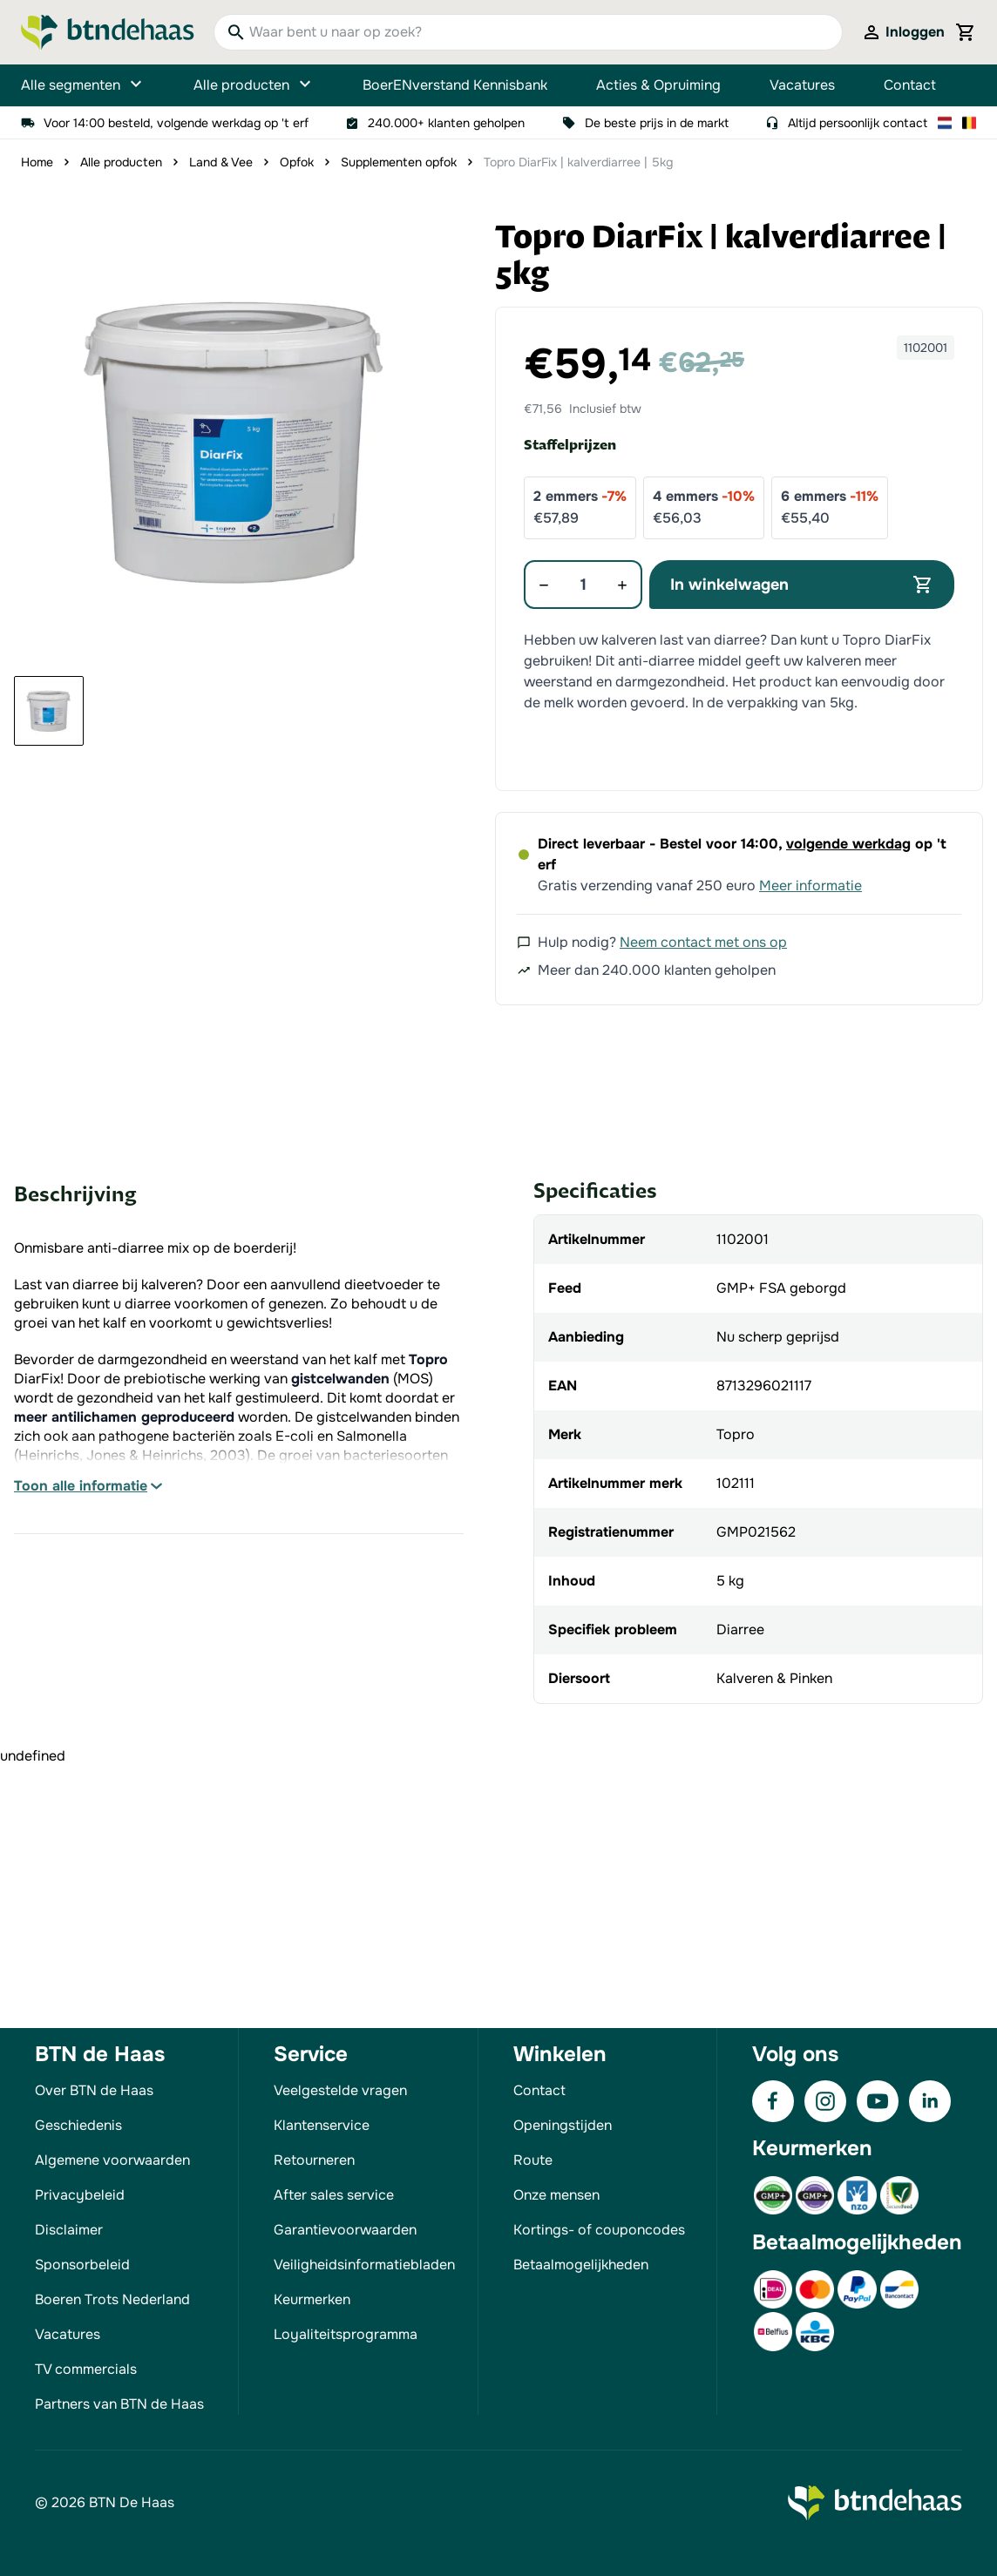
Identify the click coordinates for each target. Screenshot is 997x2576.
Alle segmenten (83, 85)
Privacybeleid (80, 2195)
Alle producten (253, 85)
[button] (235, 441)
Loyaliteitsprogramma (345, 2334)
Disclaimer (69, 2230)
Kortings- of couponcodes (599, 2230)
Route (533, 2160)
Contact (910, 85)
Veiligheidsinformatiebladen (364, 2264)
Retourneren (314, 2160)
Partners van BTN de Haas (119, 2404)
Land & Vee (221, 162)
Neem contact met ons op (703, 942)
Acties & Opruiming (658, 85)
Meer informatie (810, 885)
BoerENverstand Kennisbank (455, 85)
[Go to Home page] (107, 32)
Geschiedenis (78, 2125)
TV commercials (86, 2369)
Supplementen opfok (399, 162)
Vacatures (802, 85)
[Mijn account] (903, 32)
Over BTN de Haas (94, 2090)
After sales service (334, 2195)
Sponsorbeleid (82, 2264)
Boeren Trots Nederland (112, 2299)
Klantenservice (322, 2125)
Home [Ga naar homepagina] (37, 162)
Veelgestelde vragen (340, 2090)
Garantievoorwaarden (345, 2230)
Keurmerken (312, 2299)
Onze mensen (556, 2195)
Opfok (297, 162)
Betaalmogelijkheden (580, 2264)
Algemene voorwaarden (112, 2160)
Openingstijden (562, 2125)
